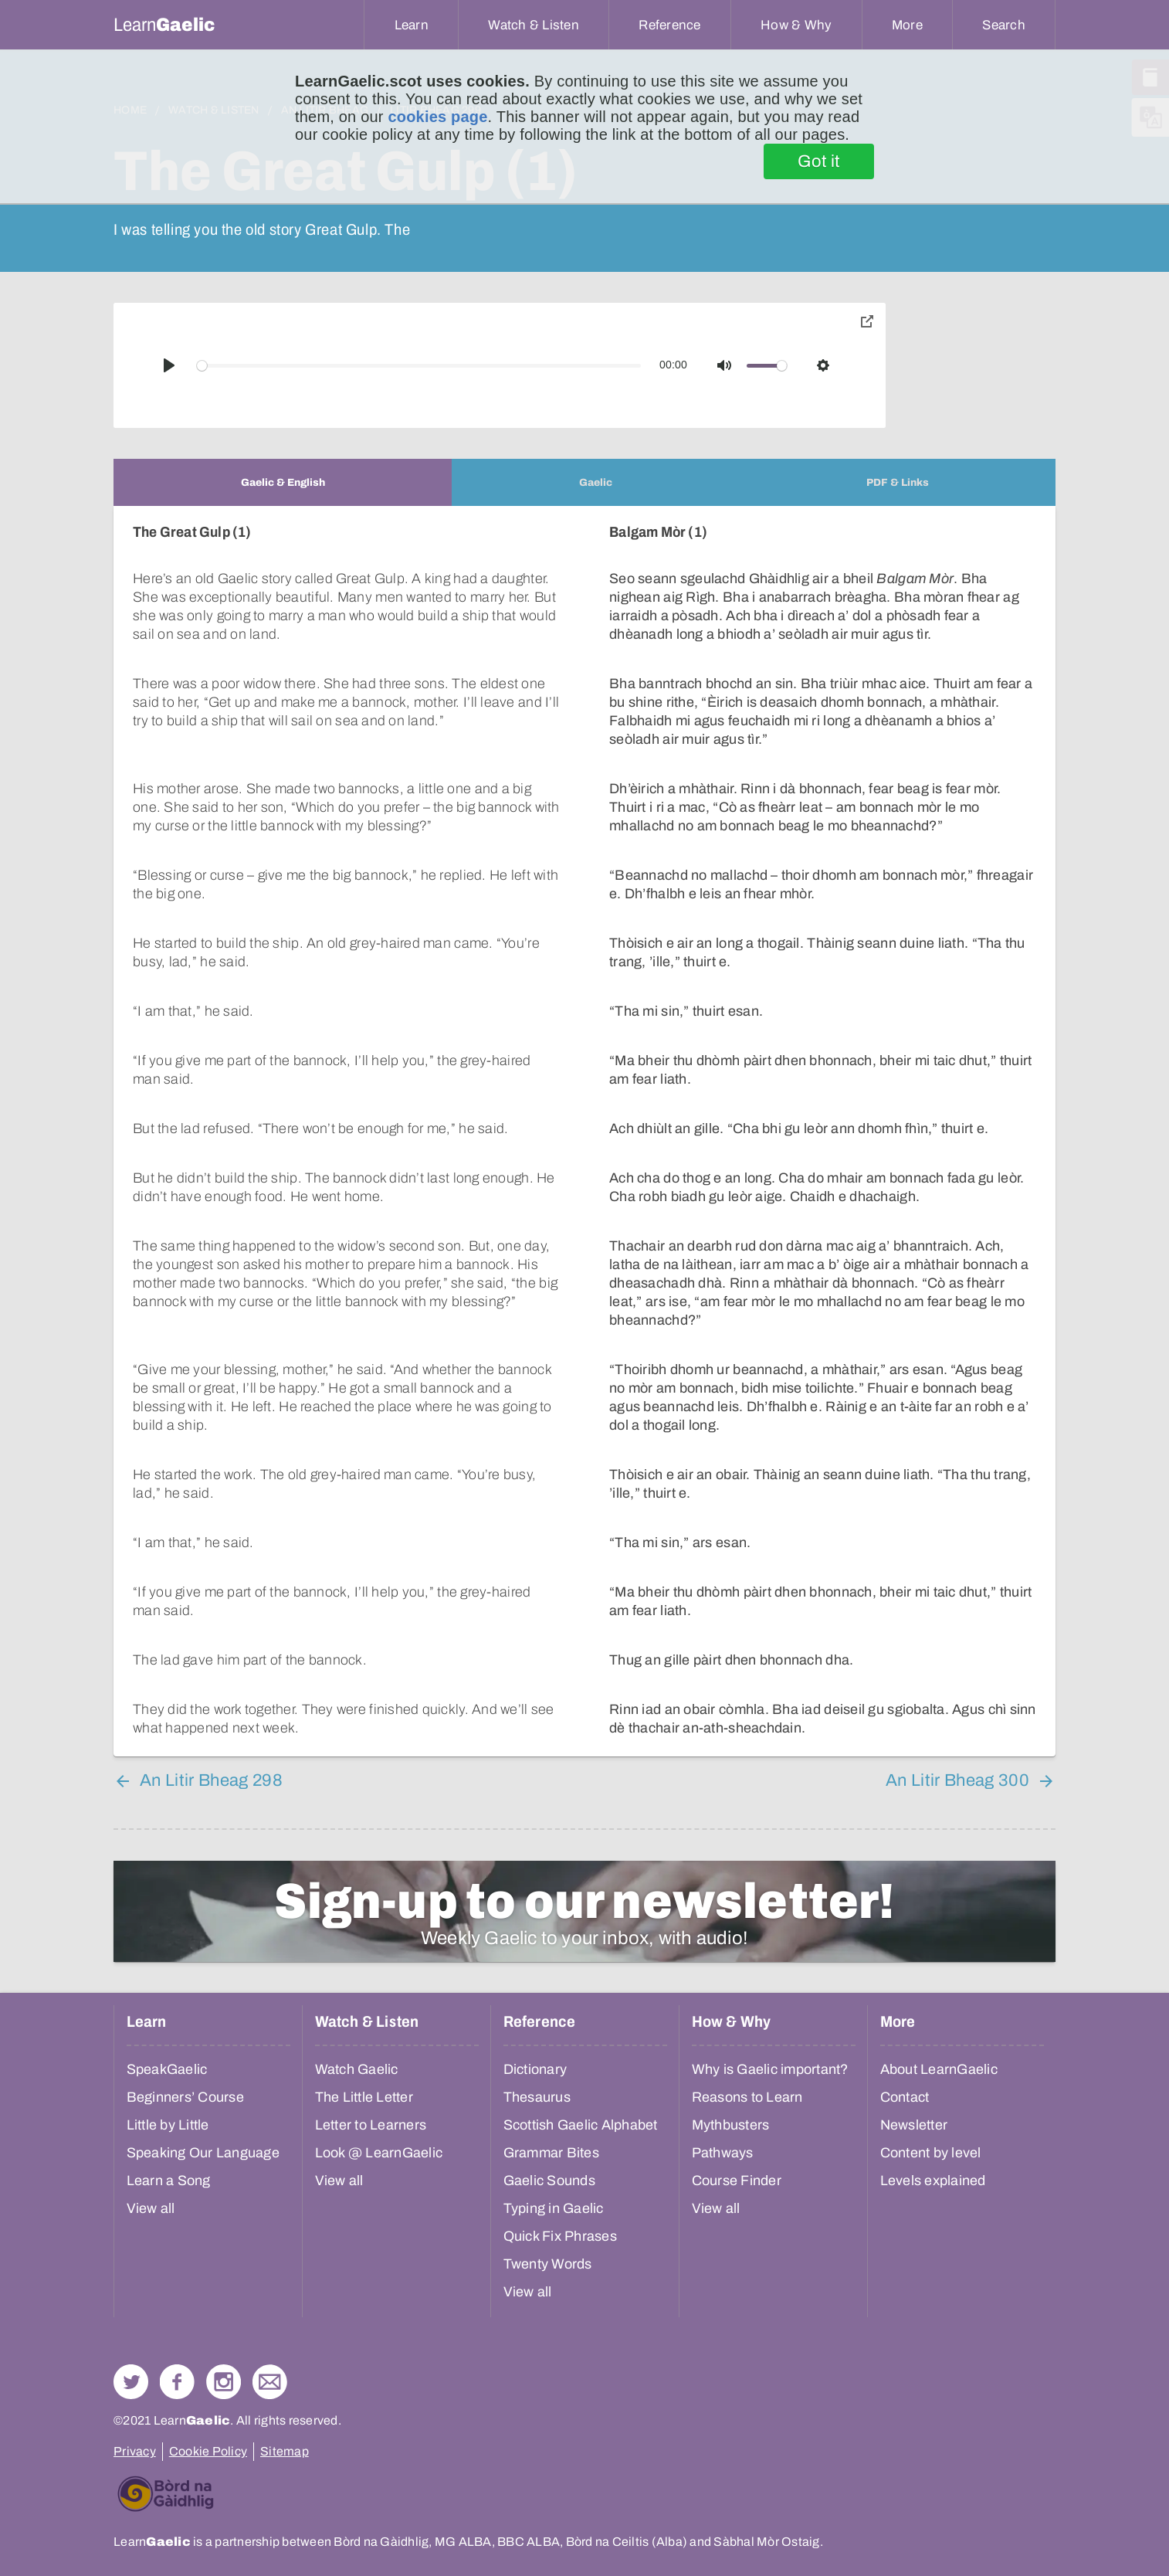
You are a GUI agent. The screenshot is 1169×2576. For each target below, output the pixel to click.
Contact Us (269, 2381)
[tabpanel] (584, 1131)
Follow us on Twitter (131, 2381)
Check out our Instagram (223, 2381)
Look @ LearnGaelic (379, 2152)
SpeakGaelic (167, 2069)
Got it (819, 161)
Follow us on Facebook (177, 2381)
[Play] (169, 365)
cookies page (437, 116)
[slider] (419, 365)
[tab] (283, 482)
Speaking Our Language (203, 2152)
